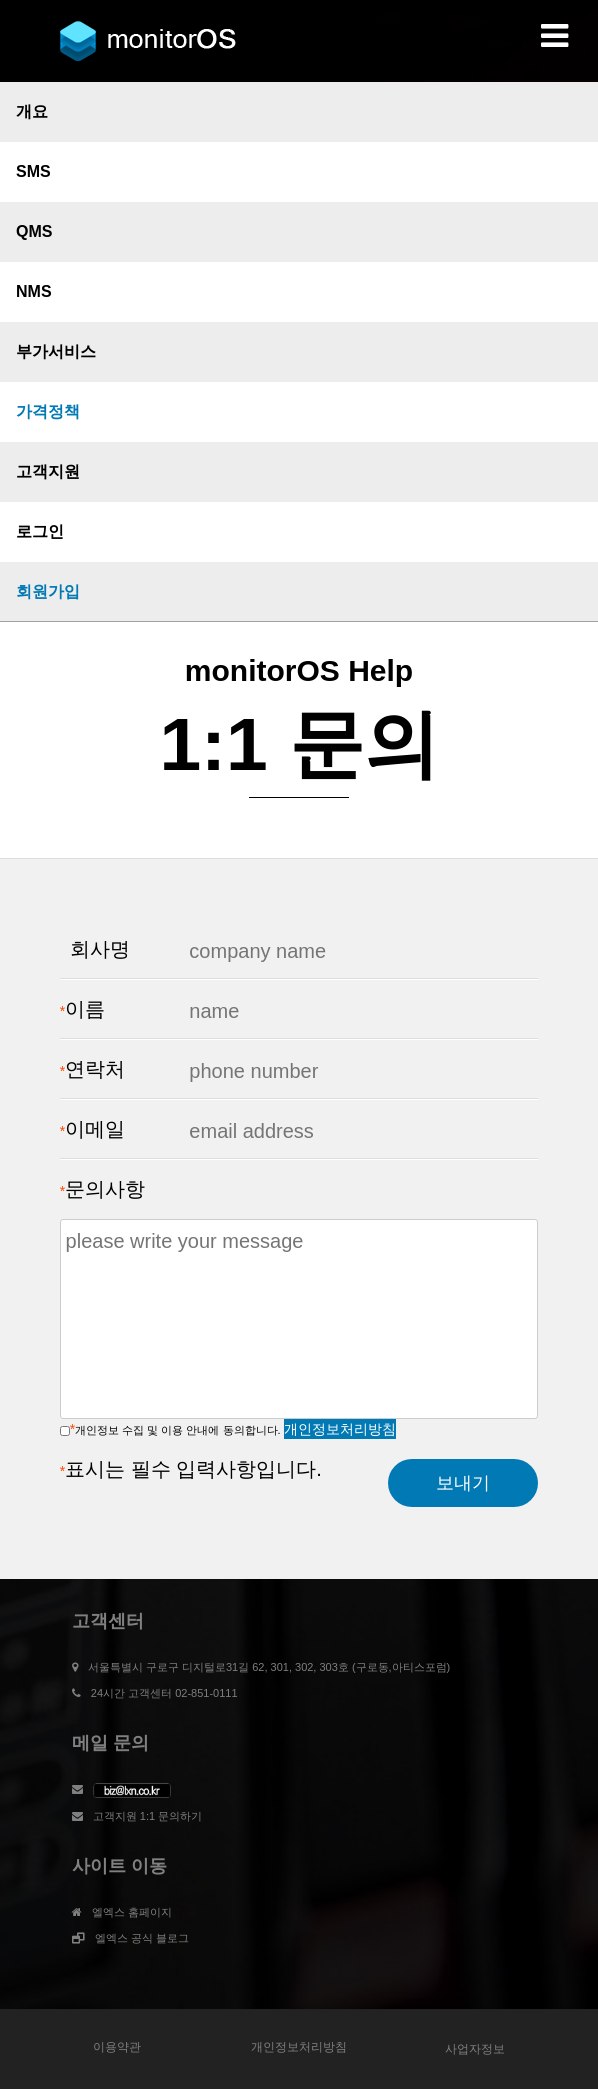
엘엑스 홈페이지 (132, 1912)
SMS (33, 171)
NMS (34, 291)
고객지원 (48, 471)
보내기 (463, 1483)
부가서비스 (56, 351)
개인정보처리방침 (340, 1429)
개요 (32, 111)
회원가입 (48, 591)
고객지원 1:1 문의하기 (147, 1816)
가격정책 (48, 411)
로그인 (40, 531)
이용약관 (117, 2047)
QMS (34, 231)
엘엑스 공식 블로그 (142, 1938)
